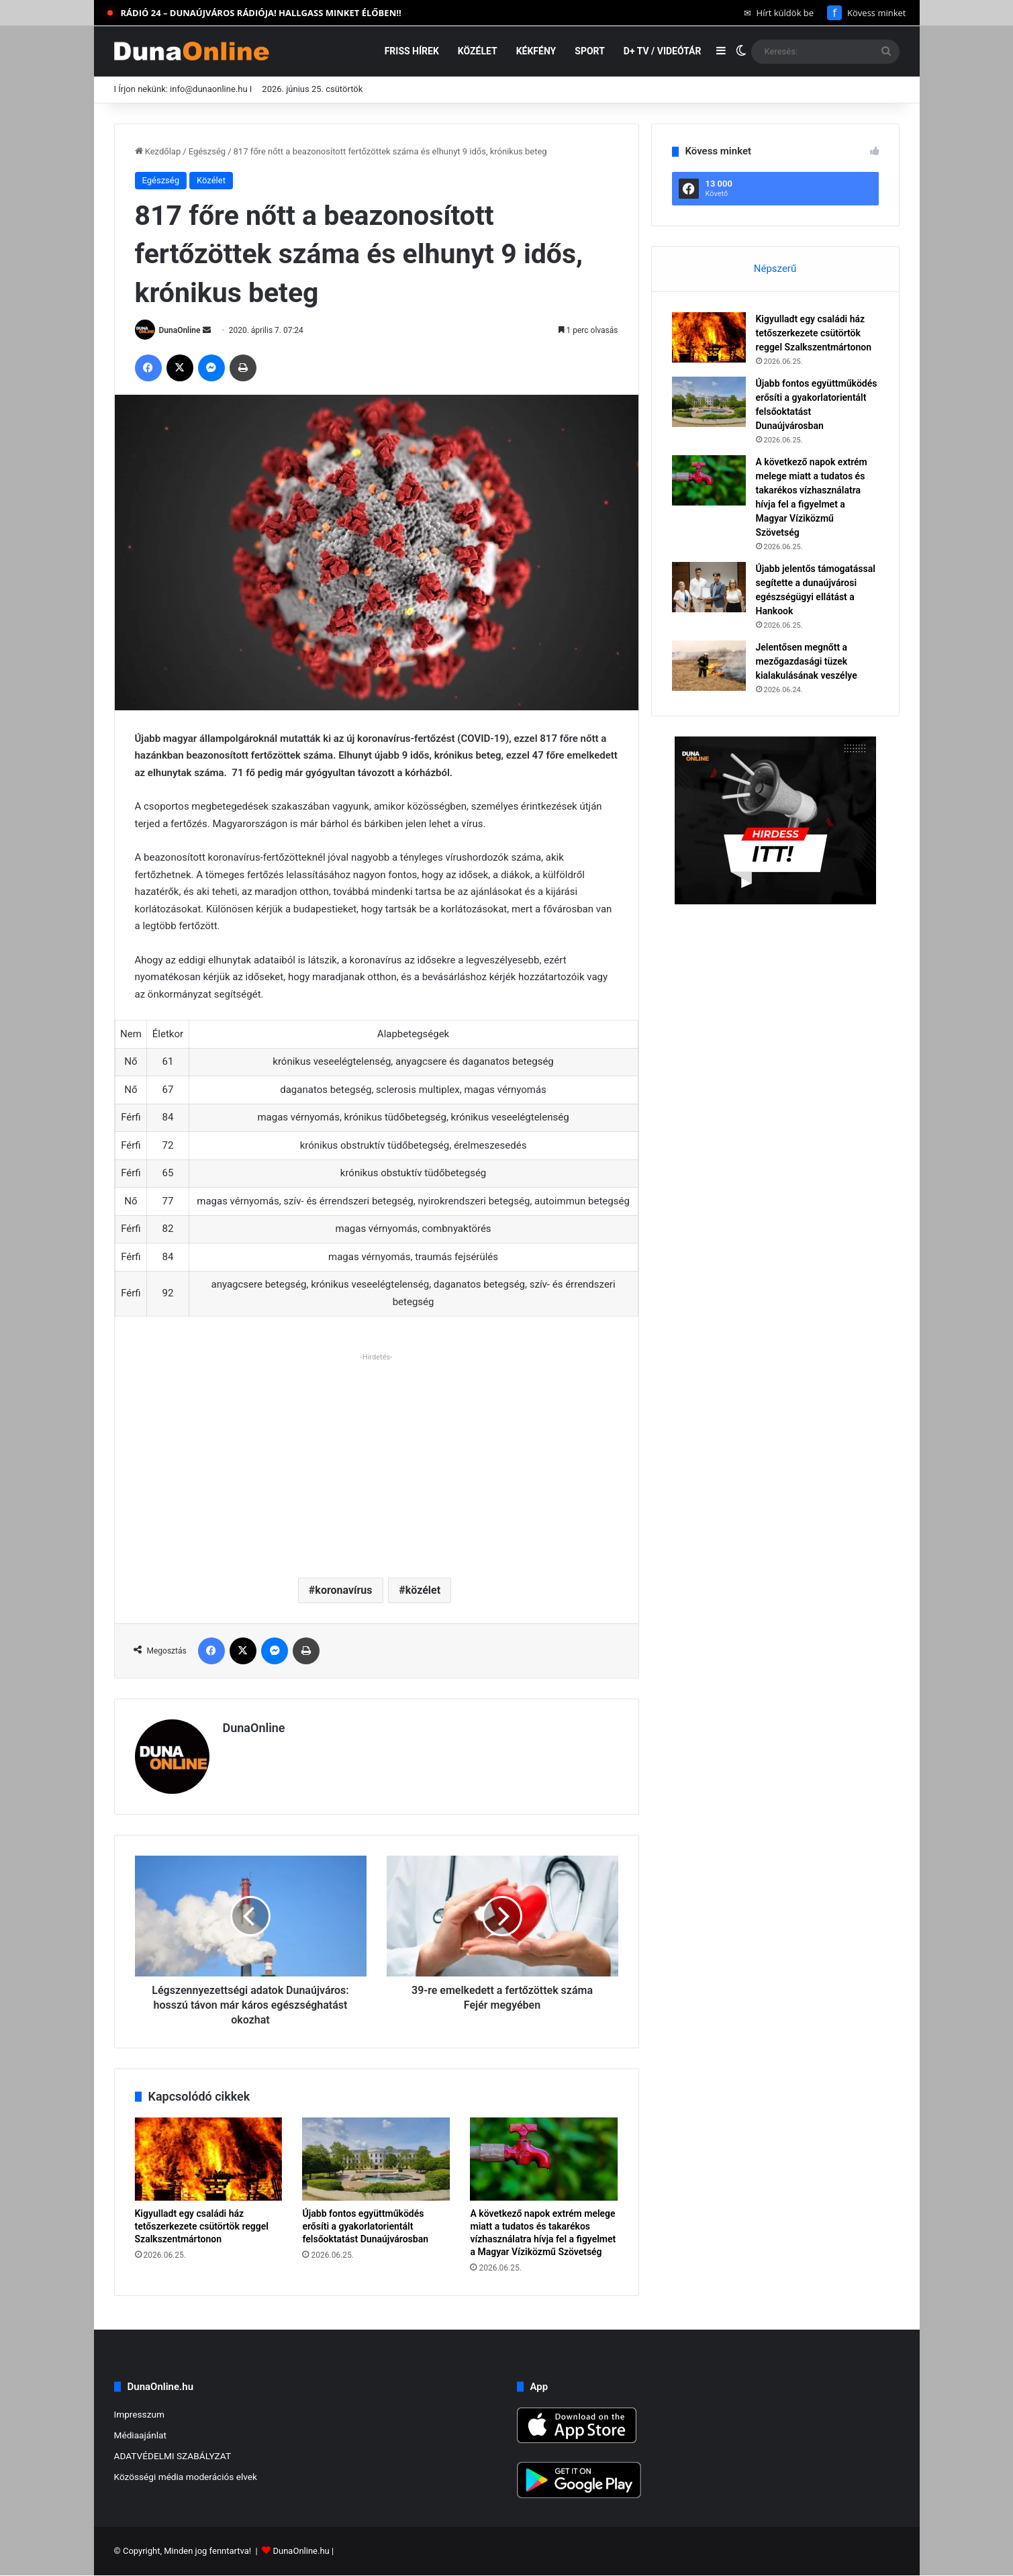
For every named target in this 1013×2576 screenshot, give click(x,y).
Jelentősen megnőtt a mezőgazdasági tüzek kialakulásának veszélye (806, 661)
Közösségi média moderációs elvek (186, 2476)
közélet (422, 1590)
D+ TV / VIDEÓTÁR (663, 51)
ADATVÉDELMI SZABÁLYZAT (173, 2455)
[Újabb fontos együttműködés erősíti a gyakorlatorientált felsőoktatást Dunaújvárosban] (376, 2159)
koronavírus (343, 1590)
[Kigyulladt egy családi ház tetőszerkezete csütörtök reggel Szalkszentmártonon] (209, 2159)
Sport (590, 51)
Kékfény (536, 51)
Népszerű (775, 269)
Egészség (207, 151)
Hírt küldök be (779, 13)
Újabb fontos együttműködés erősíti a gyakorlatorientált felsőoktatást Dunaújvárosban (365, 2226)
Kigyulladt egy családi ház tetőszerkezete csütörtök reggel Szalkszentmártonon (202, 2226)
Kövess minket (866, 12)
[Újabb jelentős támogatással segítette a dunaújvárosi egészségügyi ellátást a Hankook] (709, 587)
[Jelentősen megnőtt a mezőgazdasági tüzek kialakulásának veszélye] (709, 665)
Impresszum (139, 2414)
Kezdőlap (158, 151)
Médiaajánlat (140, 2435)
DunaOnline (179, 330)
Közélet (477, 51)
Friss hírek (412, 51)
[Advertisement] (376, 1460)
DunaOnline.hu (301, 2551)
